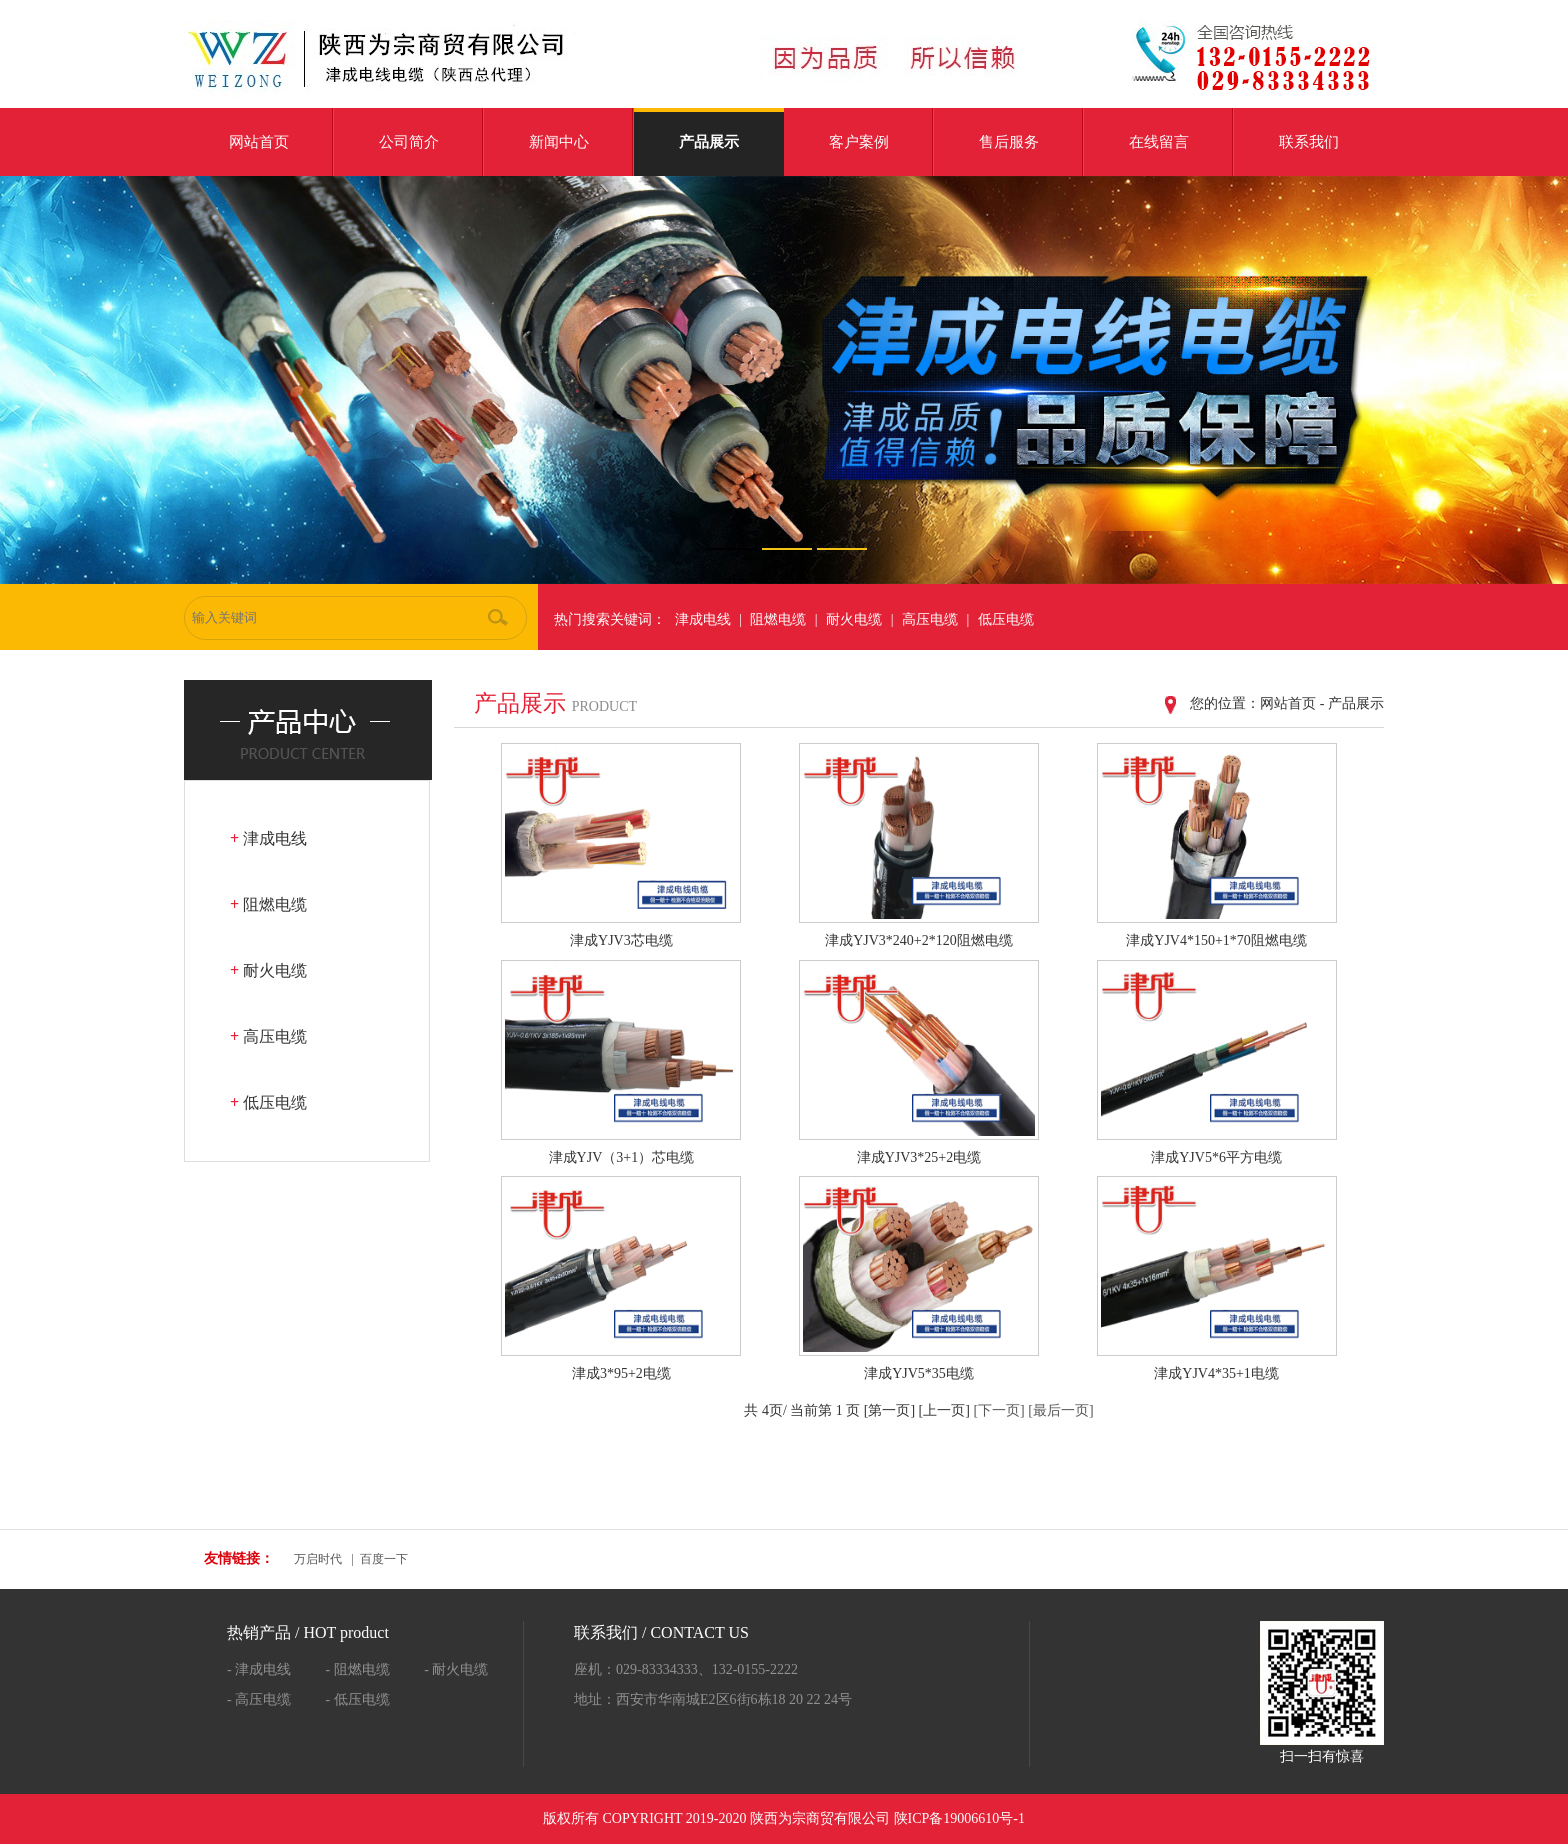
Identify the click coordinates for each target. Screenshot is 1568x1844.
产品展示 (709, 142)
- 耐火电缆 (456, 1669)
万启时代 (318, 1559)
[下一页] (998, 1410)
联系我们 (1309, 142)
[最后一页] (1060, 1410)
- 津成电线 (259, 1669)
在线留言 (1159, 142)
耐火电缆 (854, 619)
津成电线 (703, 619)
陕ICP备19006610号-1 (959, 1818)
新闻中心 (559, 142)
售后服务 (1009, 142)
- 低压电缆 (358, 1699)
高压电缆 (930, 619)
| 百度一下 (377, 1559)
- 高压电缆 (259, 1699)
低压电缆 (1006, 619)
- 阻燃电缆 (358, 1669)
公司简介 (409, 142)
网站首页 (259, 142)
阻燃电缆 (778, 619)
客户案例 (859, 142)
